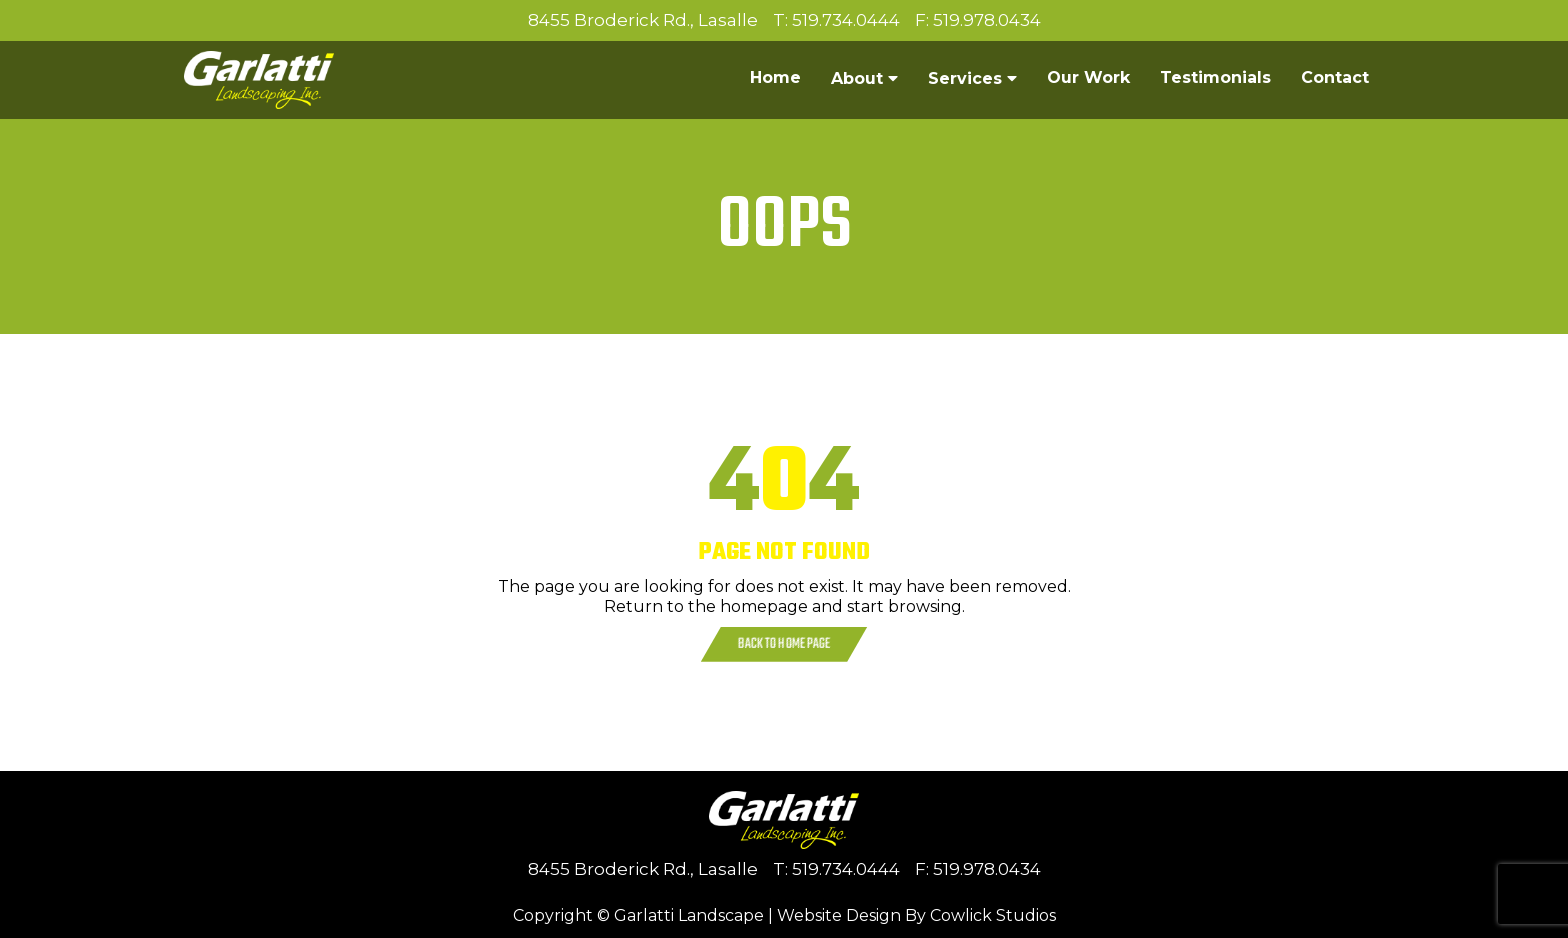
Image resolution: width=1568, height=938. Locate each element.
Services (965, 78)
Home (775, 77)
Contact (1335, 77)
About (857, 78)
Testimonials (1215, 77)
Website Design (839, 915)
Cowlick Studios (993, 915)
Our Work (1088, 77)
